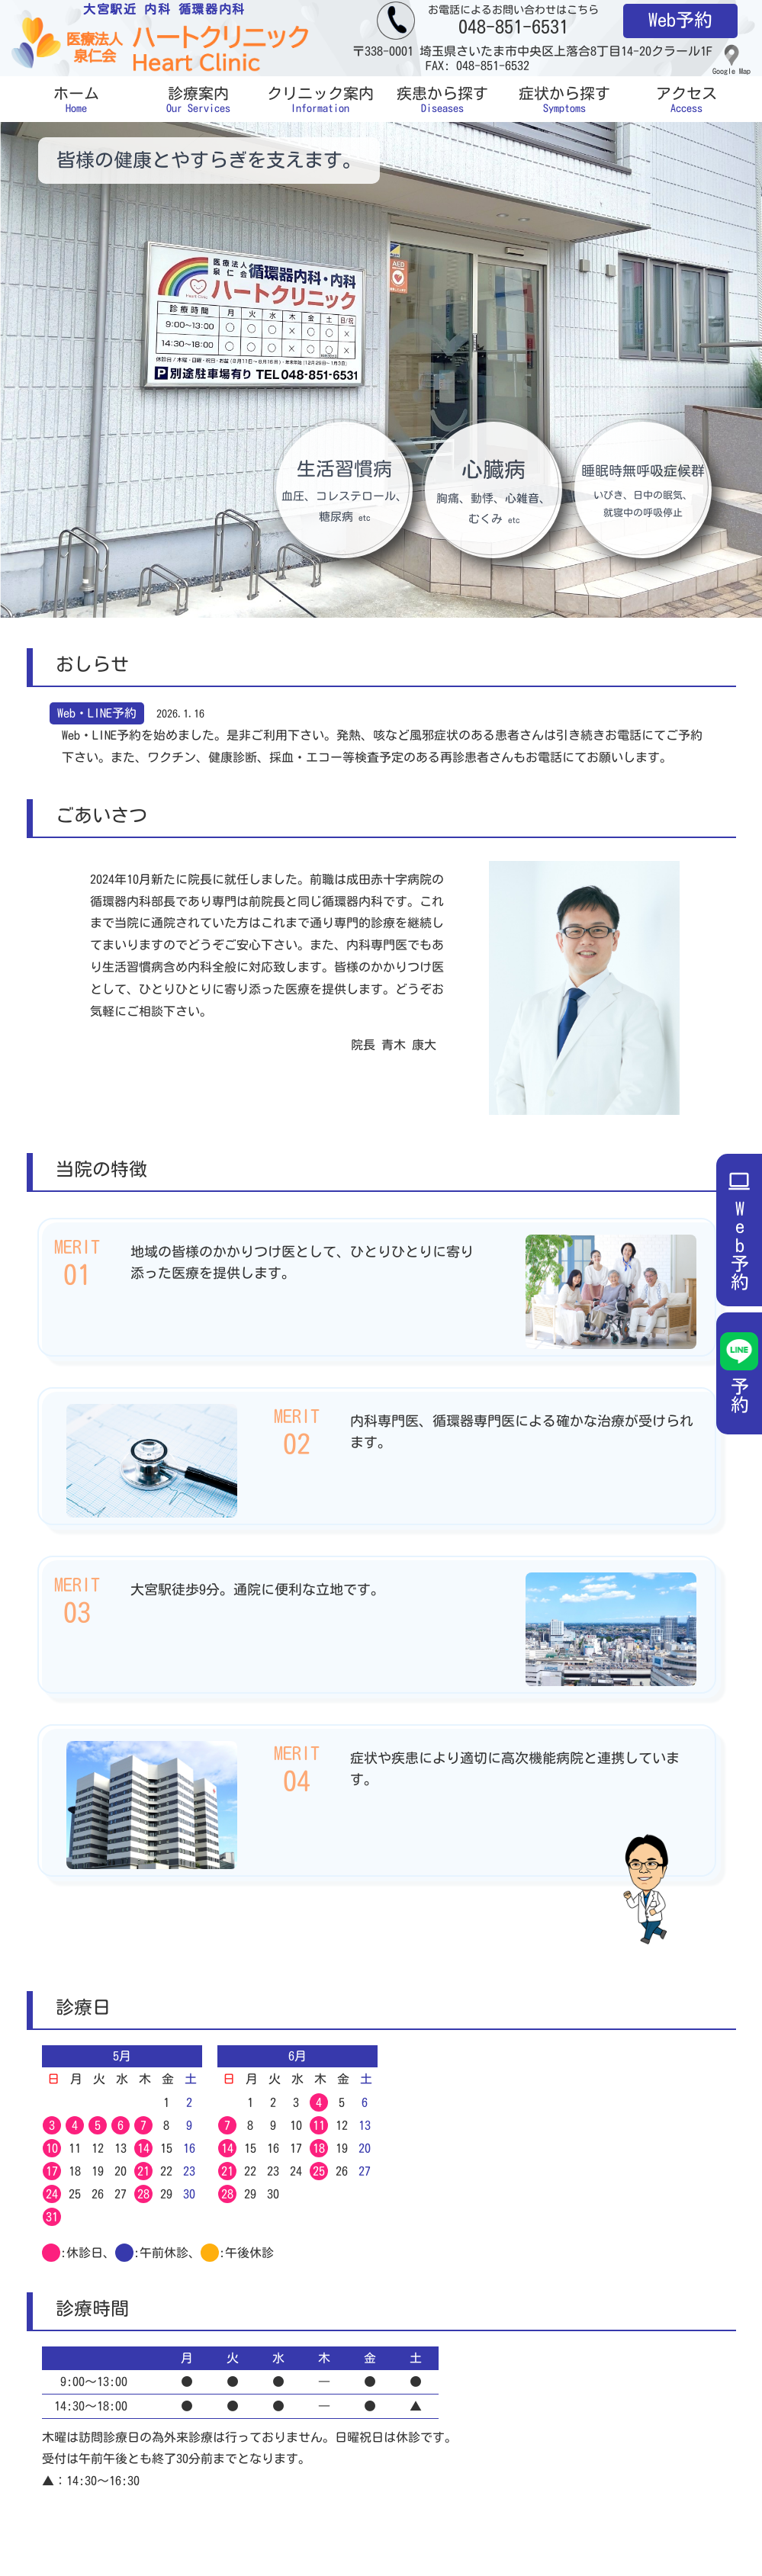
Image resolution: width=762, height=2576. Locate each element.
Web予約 (680, 20)
